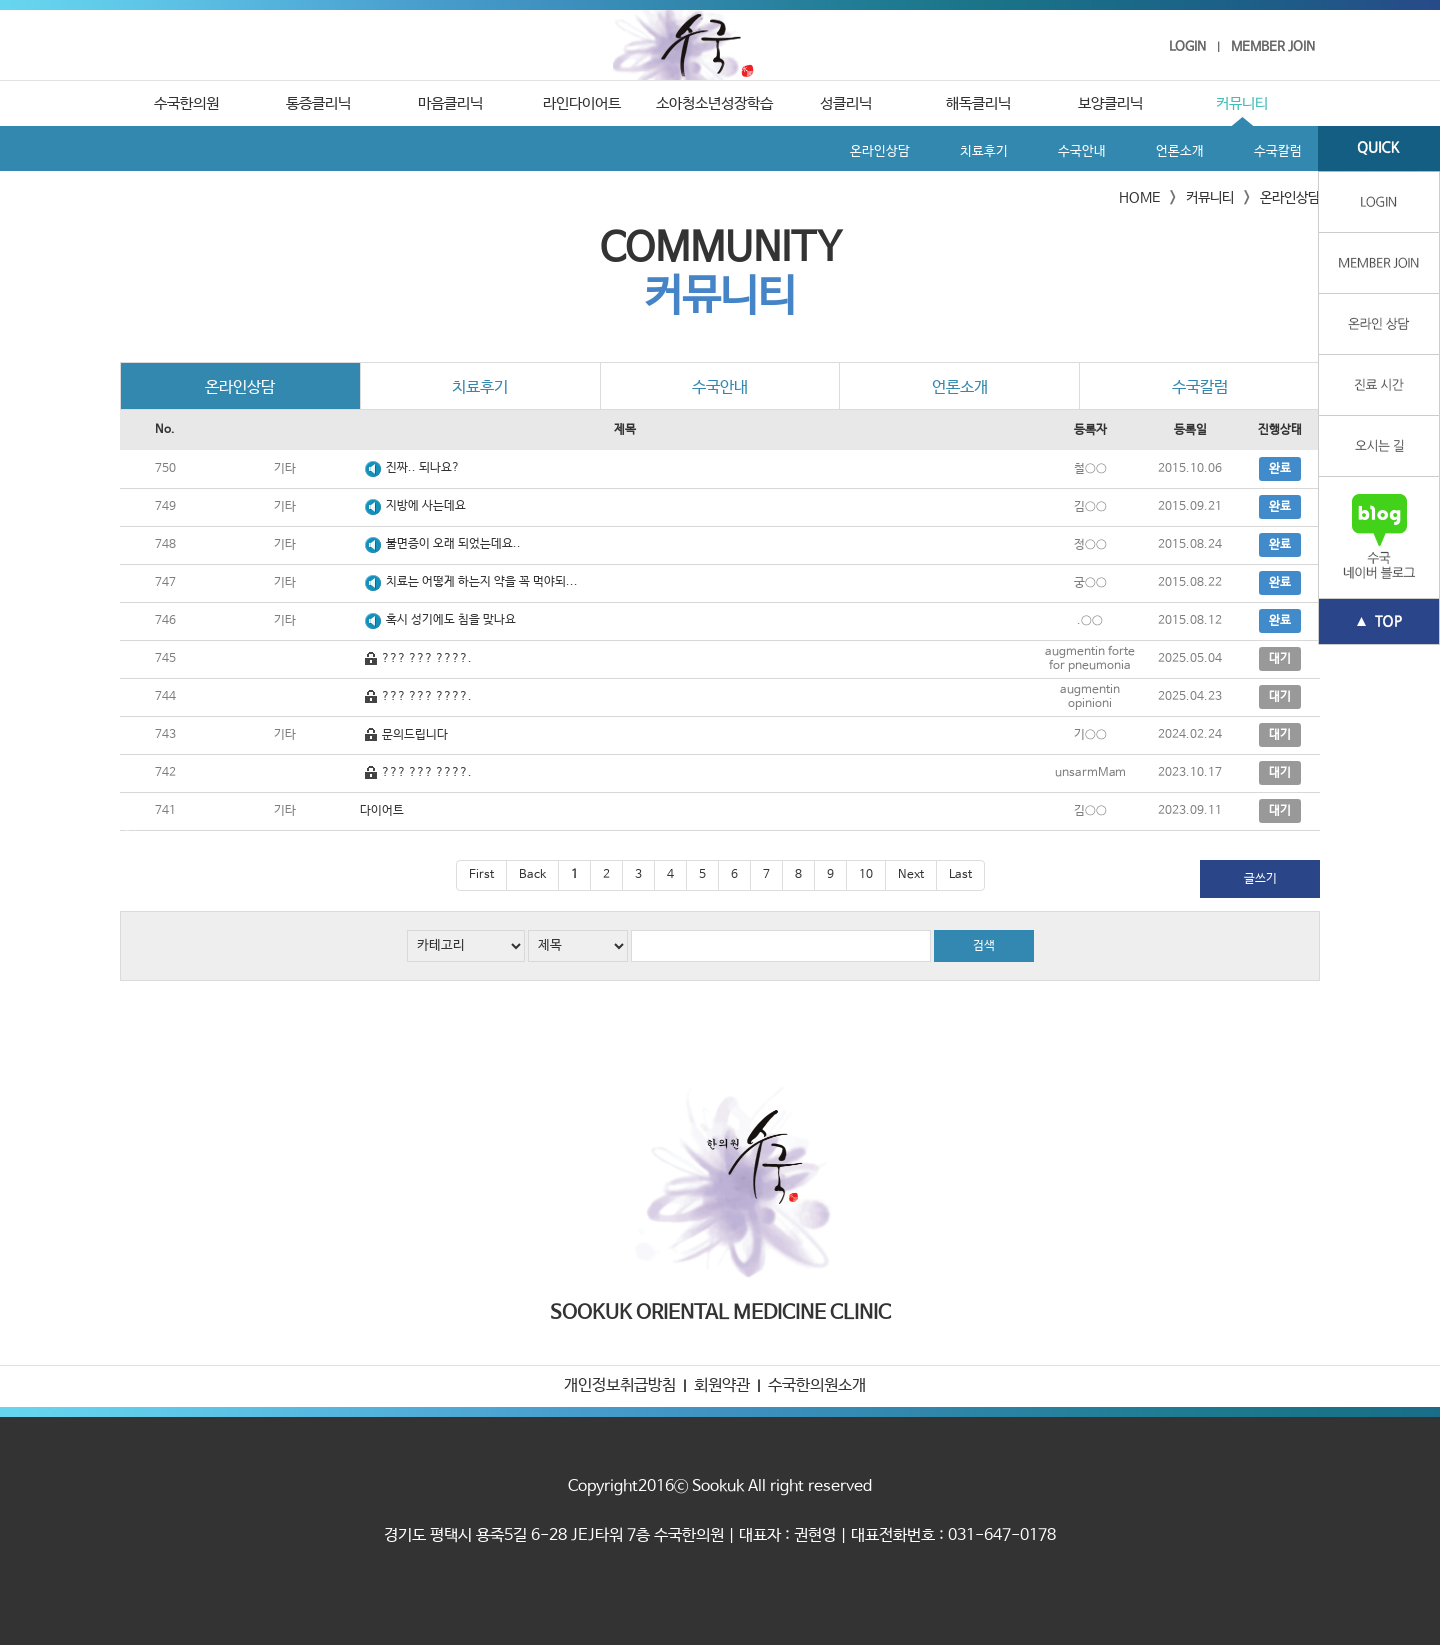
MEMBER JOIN (1273, 47)
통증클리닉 (318, 103)
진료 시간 (1379, 385)
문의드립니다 (415, 735)
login (1379, 202)
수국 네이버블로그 (1379, 538)
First (481, 875)
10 (866, 875)
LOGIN (1187, 47)
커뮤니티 (1242, 103)
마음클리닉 (450, 103)
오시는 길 (1379, 446)
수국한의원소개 (817, 1385)
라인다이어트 (582, 103)
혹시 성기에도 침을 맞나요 (451, 620)
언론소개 (1180, 151)
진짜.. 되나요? (423, 468)
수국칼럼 (1278, 151)
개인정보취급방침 (620, 1385)
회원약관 (722, 1385)
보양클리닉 (1110, 103)
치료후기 (984, 151)
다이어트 (382, 811)
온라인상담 (880, 151)
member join (1379, 263)
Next (911, 875)
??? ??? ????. (427, 659)
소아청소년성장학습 (714, 103)
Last (960, 875)
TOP (1379, 622)
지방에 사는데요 (426, 506)
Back (532, 875)
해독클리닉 (978, 103)
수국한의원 (720, 45)
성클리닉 (846, 103)
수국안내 (1082, 151)
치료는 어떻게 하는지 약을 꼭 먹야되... (482, 582)
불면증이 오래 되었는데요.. (453, 544)
